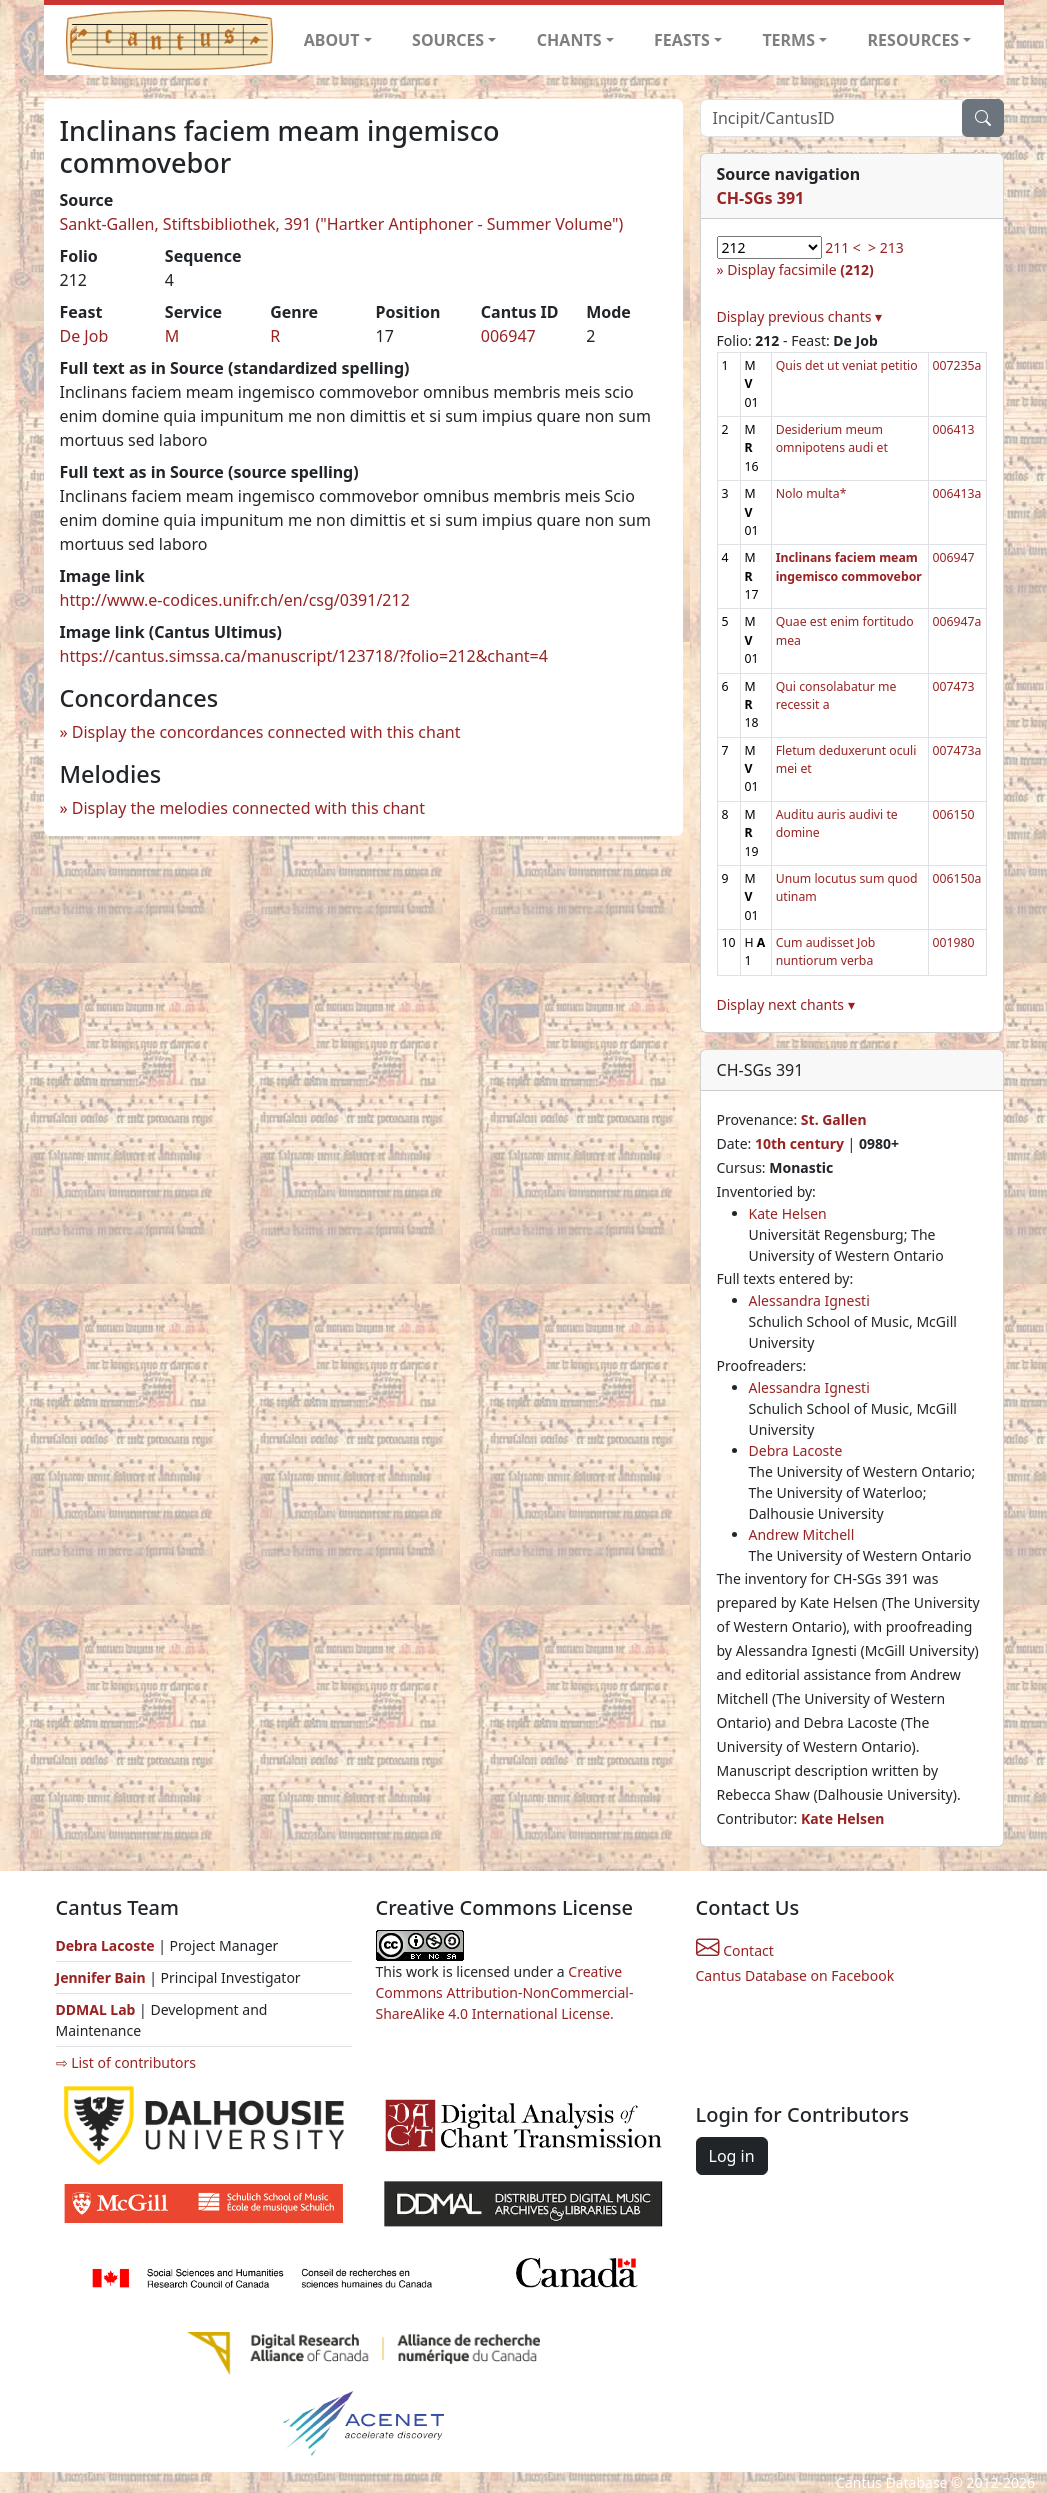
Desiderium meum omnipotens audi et (832, 438)
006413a (957, 493)
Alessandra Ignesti (809, 1300)
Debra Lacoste (796, 1450)
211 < (843, 247)
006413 (954, 429)
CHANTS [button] (569, 40)
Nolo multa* (811, 493)
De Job (84, 336)
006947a (957, 621)
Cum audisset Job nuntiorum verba (826, 951)
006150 (954, 814)
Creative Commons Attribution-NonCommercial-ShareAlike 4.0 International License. (505, 1992)
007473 (954, 686)
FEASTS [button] (682, 40)
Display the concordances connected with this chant (266, 732)
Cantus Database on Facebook (795, 1975)
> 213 (886, 247)
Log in (732, 2156)
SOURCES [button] (448, 40)
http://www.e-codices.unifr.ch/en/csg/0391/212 (235, 600)
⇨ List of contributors (126, 2062)
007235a (957, 365)
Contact (735, 1950)
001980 (954, 942)
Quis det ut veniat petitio (847, 365)
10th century (799, 1143)
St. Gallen (834, 1119)
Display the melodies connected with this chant (248, 808)
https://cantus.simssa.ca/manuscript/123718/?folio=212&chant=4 (304, 656)
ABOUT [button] (332, 40)
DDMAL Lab (96, 2009)
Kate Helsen (788, 1213)
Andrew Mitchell (802, 1534)
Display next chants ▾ (786, 1004)
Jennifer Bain (103, 1977)
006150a (957, 878)
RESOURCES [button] (914, 40)
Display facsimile (800, 269)
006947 (508, 336)
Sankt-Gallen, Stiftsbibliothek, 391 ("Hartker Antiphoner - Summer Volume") (342, 224)
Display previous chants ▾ (800, 316)
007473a (957, 750)
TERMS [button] (788, 40)
